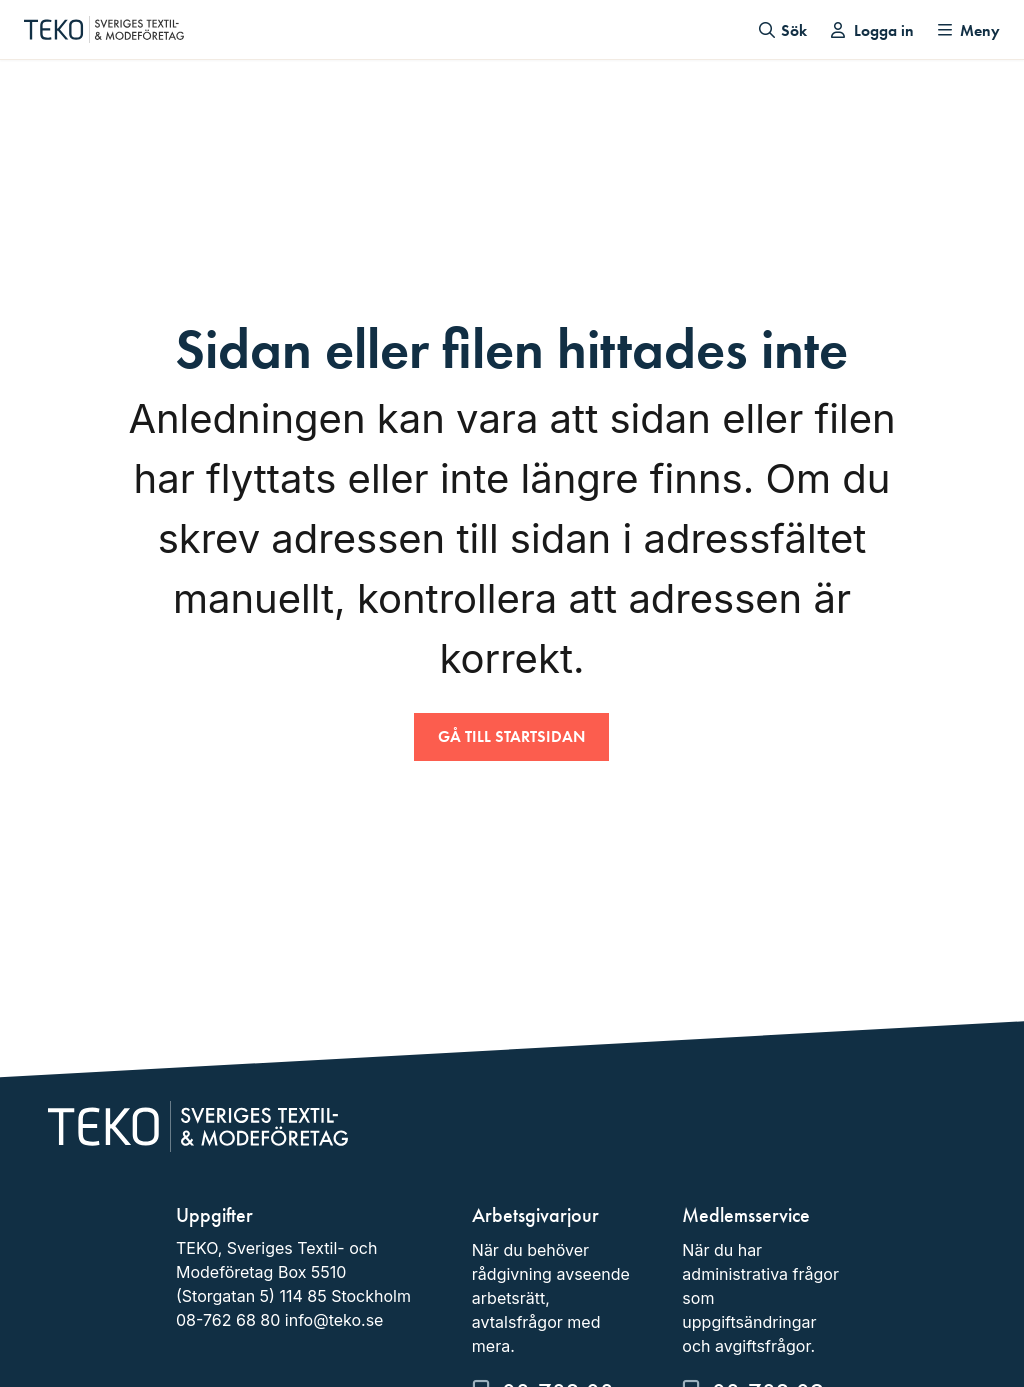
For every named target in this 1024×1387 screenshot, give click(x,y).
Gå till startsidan (511, 736)
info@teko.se (334, 1320)
